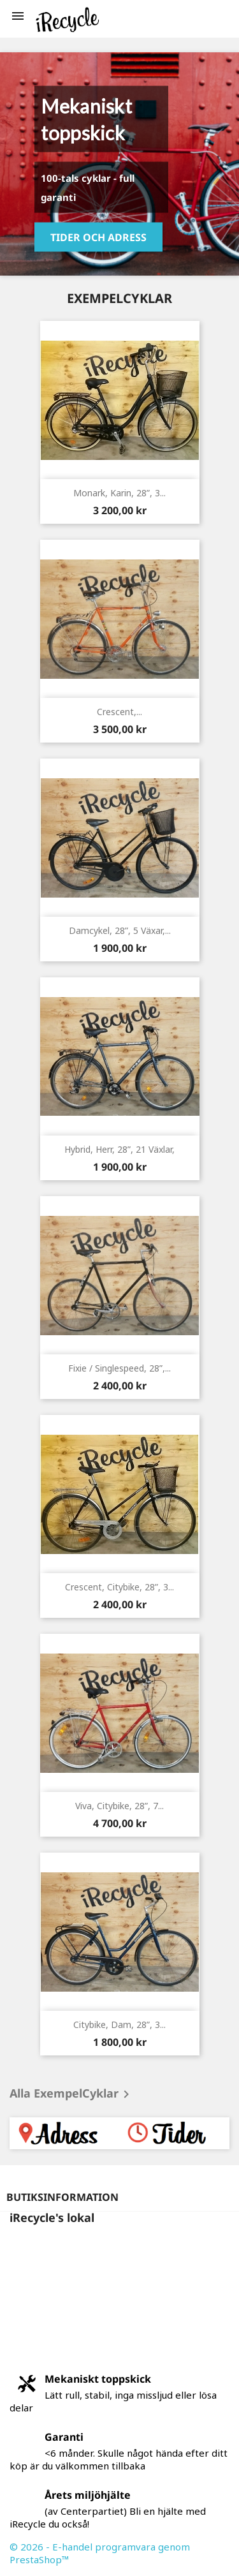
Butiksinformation (62, 2197)
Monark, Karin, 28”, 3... (119, 493)
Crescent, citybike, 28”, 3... (119, 1587)
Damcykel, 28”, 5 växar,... (120, 930)
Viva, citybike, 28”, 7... (119, 1806)
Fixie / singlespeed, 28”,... (119, 1368)
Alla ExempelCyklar (72, 2094)
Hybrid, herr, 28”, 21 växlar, (119, 1149)
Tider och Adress (98, 237)
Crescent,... (119, 712)
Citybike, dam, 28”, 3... (119, 2024)
